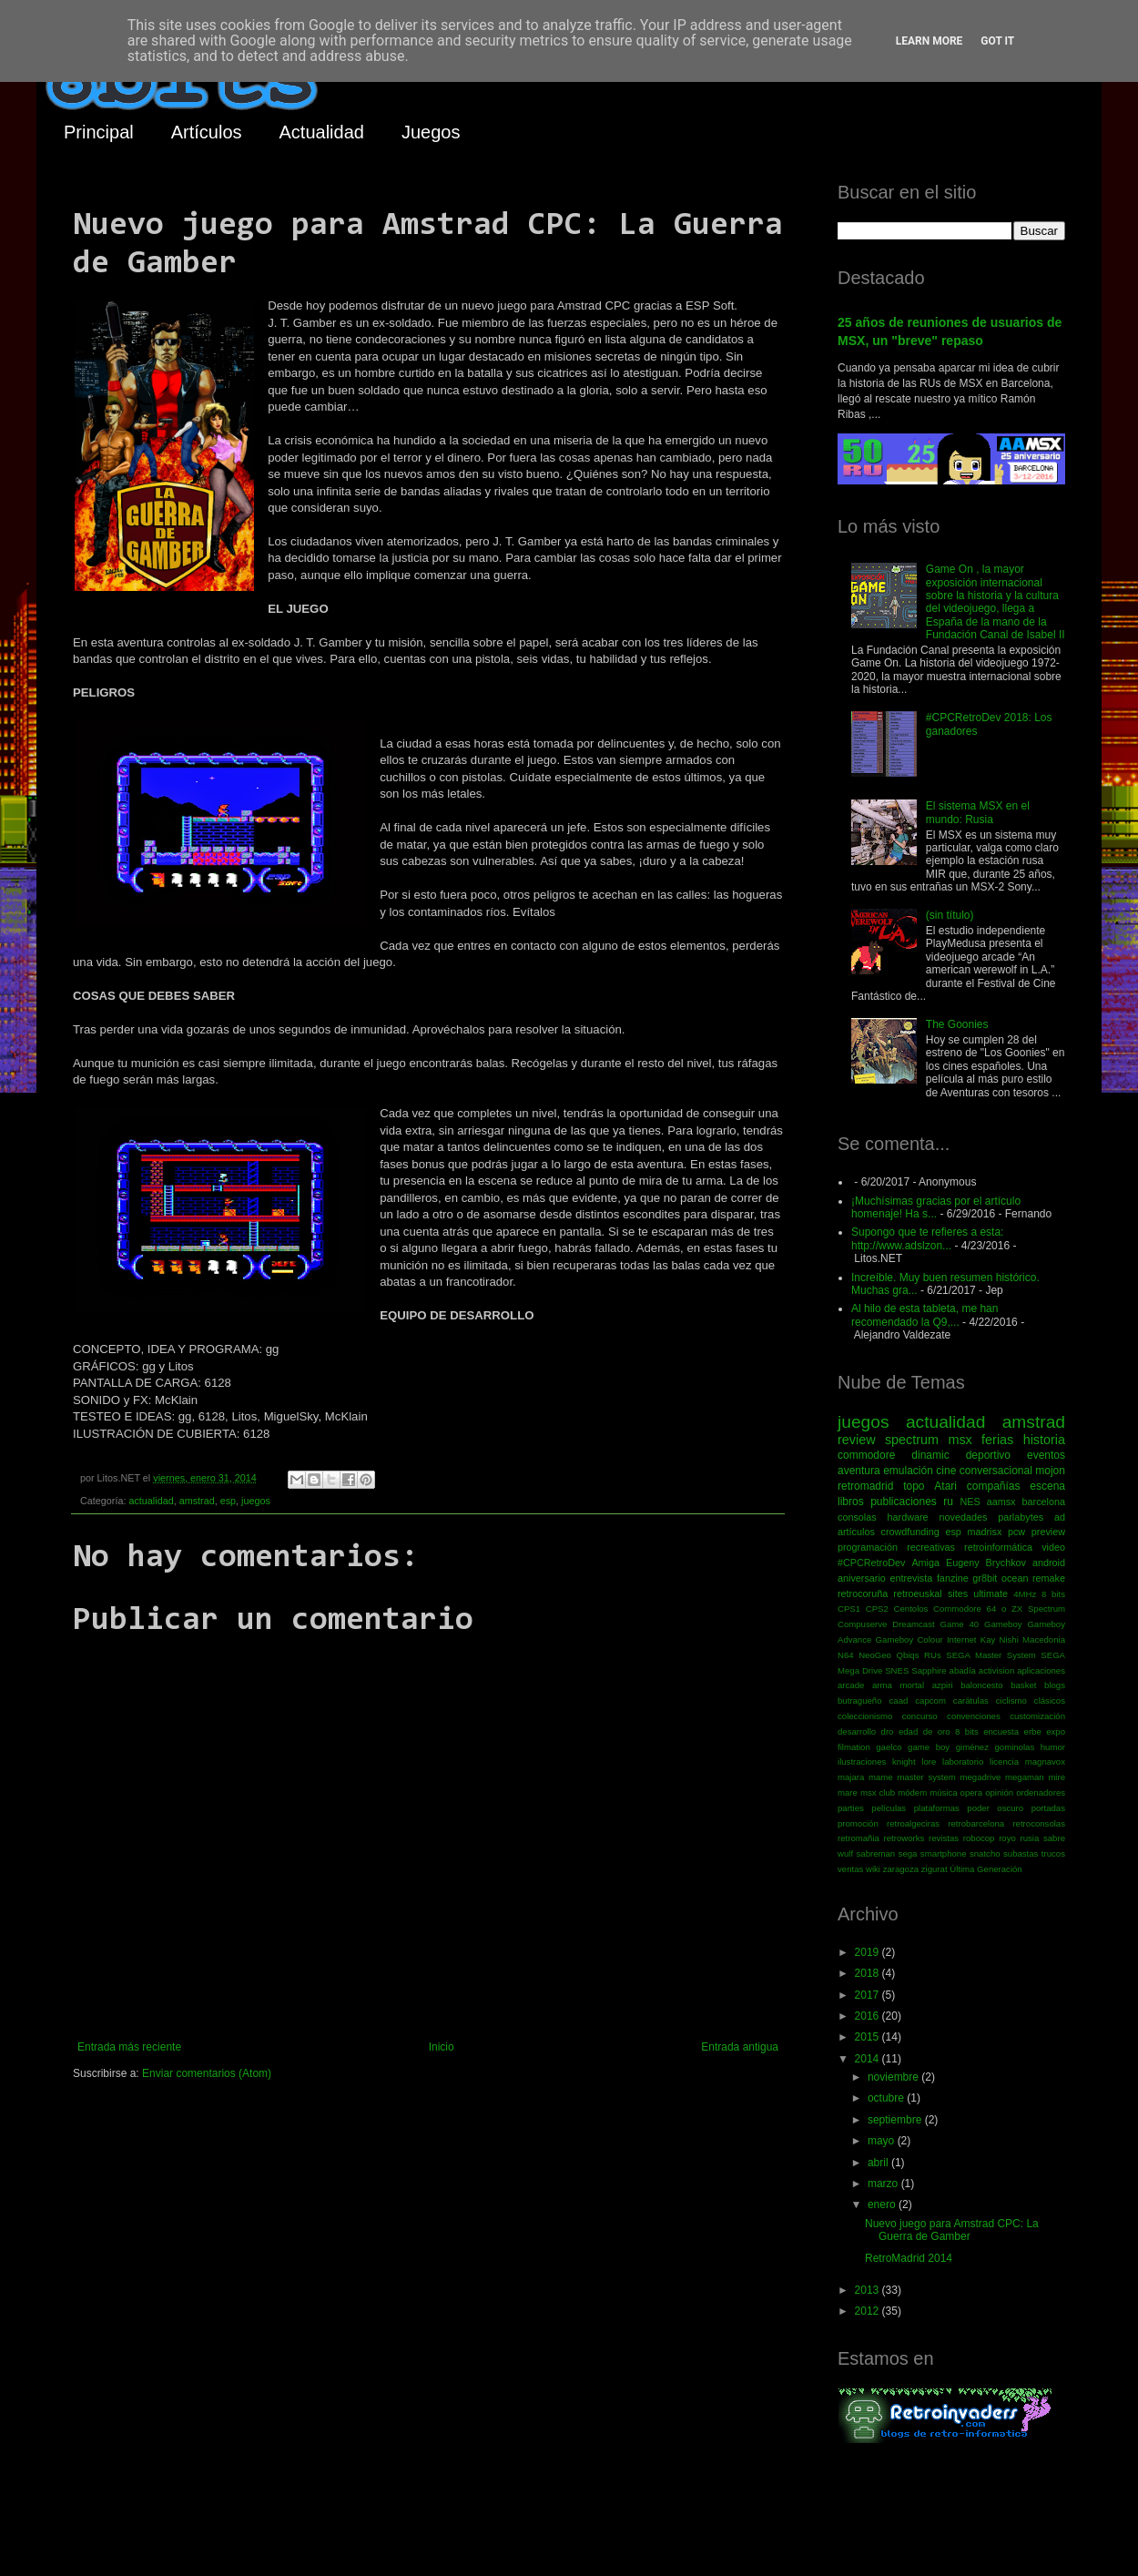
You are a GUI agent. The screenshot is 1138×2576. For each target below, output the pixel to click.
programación (868, 1547)
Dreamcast (913, 1624)
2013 (868, 2290)
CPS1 (849, 1609)
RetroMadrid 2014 (908, 2258)
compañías (994, 1486)
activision (996, 1670)
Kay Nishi (1000, 1639)
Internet (962, 1639)
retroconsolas (1038, 1823)
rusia (1029, 1838)
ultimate (990, 1593)
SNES (897, 1670)
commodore (866, 1455)
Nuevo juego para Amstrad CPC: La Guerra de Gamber (952, 2230)
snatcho (985, 1853)
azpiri (942, 1685)
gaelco (888, 1747)
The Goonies (957, 1024)
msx (959, 1439)
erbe (1032, 1731)
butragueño (860, 1700)
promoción (858, 1823)
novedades (963, 1517)
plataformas (937, 1808)
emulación (908, 1470)
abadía (963, 1670)
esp (228, 1500)
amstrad (197, 1500)
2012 (868, 2311)
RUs (932, 1655)
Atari (945, 1486)
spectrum (912, 1439)
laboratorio (962, 1761)
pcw (1016, 1531)
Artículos (206, 132)
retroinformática (998, 1547)
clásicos (1049, 1700)
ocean (1014, 1578)
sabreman (876, 1853)
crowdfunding (909, 1531)
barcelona (1043, 1501)
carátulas (971, 1700)
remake (1048, 1578)
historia (1044, 1439)
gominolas (1014, 1747)
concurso (920, 1716)
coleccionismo (865, 1716)
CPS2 (877, 1609)
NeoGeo (875, 1655)
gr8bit (984, 1578)
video (1053, 1547)
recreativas (931, 1547)
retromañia (858, 1838)
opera (971, 1792)
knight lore (914, 1761)
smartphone (943, 1853)
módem (912, 1792)
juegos (255, 1500)
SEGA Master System (991, 1655)
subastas (1020, 1853)
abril (879, 2162)
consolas (857, 1517)
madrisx (984, 1531)
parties (851, 1808)
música (943, 1792)
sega (908, 1853)
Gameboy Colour (909, 1639)
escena (1047, 1486)
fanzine (953, 1578)
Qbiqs (907, 1655)
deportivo (988, 1455)
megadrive (980, 1777)
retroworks (904, 1838)
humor (1053, 1747)
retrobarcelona (976, 1823)
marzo (884, 2183)
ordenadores (1040, 1792)
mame (881, 1777)
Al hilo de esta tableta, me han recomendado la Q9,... (924, 1315)
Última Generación (985, 1869)
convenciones (974, 1716)
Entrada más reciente (129, 2047)
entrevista (910, 1578)
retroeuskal (917, 1593)
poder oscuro (995, 1808)
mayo (883, 2140)
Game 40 (959, 1624)
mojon (1050, 1470)
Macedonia (1043, 1639)
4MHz (1024, 1594)
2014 (868, 2058)
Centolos (911, 1609)
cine (946, 1470)
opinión (999, 1792)
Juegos (431, 132)
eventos (1046, 1455)
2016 (868, 2016)
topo (913, 1486)
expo (1055, 1731)
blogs (1054, 1685)
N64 (846, 1655)
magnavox (1045, 1761)
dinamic (930, 1455)
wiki (873, 1869)
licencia (1004, 1761)
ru (948, 1501)
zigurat (934, 1869)
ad (1059, 1517)
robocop (979, 1838)
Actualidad (321, 132)
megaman (1024, 1777)
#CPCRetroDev (871, 1562)
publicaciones (903, 1501)
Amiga (925, 1562)
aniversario (862, 1578)
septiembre (896, 2119)
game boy (929, 1747)
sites (958, 1593)
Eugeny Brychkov (986, 1562)
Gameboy (1003, 1624)
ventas (850, 1869)
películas (888, 1808)
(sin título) (950, 915)
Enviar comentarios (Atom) (206, 2073)
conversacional (996, 1470)
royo (1007, 1838)
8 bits (1053, 1594)
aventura (859, 1470)
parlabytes (1020, 1517)
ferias (997, 1439)
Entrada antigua (739, 2047)
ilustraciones (862, 1761)
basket (1023, 1685)
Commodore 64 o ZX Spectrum (999, 1609)
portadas (1048, 1808)
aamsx (1001, 1501)
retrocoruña (863, 1593)
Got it (997, 41)
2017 (868, 1995)
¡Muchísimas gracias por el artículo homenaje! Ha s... (936, 1207)
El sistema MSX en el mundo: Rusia (978, 812)
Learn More (929, 41)
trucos (1053, 1853)
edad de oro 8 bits (939, 1731)
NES (970, 1501)
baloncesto (981, 1685)
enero (883, 2204)
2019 (868, 1952)
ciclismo (1011, 1700)
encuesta (1001, 1731)
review (857, 1439)
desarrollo (857, 1731)
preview (1048, 1531)
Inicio (441, 2047)
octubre (887, 2098)
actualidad (150, 1500)
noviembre (894, 2077)
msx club (877, 1792)
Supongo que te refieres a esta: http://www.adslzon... (927, 1238)
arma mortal (898, 1685)
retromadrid (865, 1486)
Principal (99, 132)
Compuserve (862, 1624)
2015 (868, 2037)
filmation (854, 1747)
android (1048, 1562)
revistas (944, 1838)
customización (1037, 1716)
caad (899, 1700)
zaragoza (901, 1869)
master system (926, 1777)
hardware (908, 1517)
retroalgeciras (913, 1823)
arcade (851, 1685)
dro (887, 1731)
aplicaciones (1041, 1670)
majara (851, 1777)
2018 (868, 1973)
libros (851, 1501)
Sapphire (928, 1670)
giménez (972, 1747)
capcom (930, 1700)
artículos (856, 1531)
